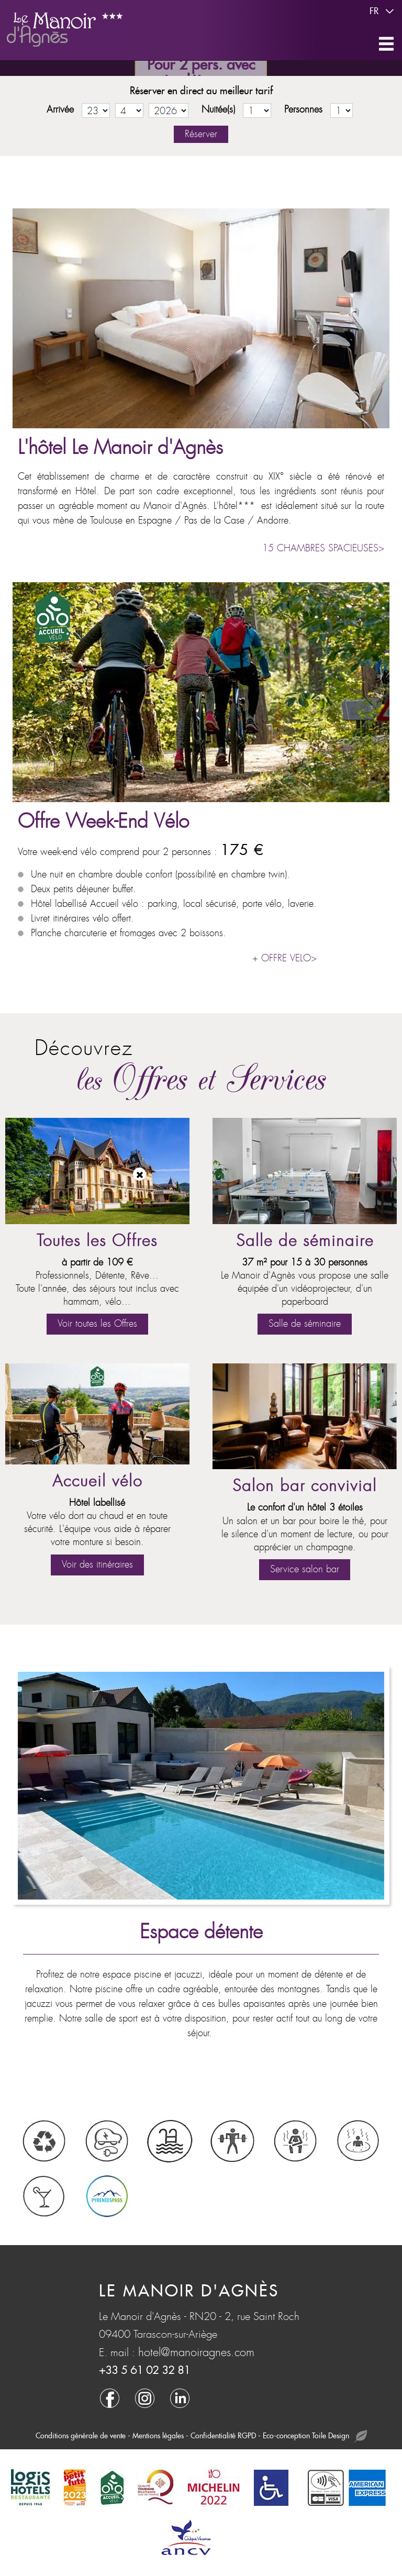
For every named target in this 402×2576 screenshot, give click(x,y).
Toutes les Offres (97, 1241)
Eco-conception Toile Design (315, 2436)
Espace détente (201, 1932)
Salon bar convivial (304, 1486)
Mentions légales (158, 2435)
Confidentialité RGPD (223, 2435)
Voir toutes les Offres (97, 1324)
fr (383, 11)
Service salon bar (304, 1569)
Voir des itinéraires (97, 1565)
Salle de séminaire (305, 1241)
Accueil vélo (97, 1481)
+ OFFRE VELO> (284, 958)
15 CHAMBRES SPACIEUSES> (323, 548)
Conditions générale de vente (81, 2435)
